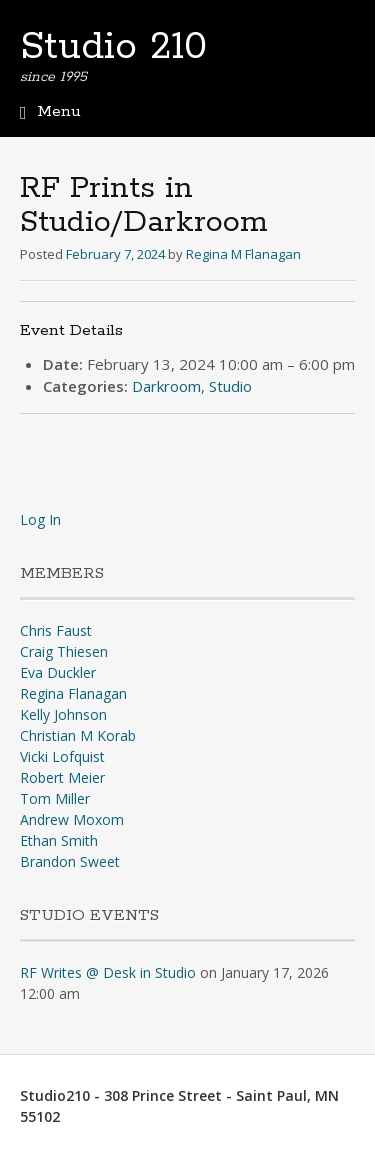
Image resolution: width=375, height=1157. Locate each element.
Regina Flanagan (73, 693)
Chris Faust (56, 630)
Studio (230, 386)
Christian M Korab (78, 735)
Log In (40, 519)
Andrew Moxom (72, 819)
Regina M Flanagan (243, 254)
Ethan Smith (59, 840)
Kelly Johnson (63, 714)
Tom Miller (55, 798)
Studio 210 (113, 47)
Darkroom (166, 386)
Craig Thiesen (64, 651)
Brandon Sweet (70, 861)
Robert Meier (62, 777)
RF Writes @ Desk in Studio (108, 972)
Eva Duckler (58, 672)
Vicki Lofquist (62, 756)
